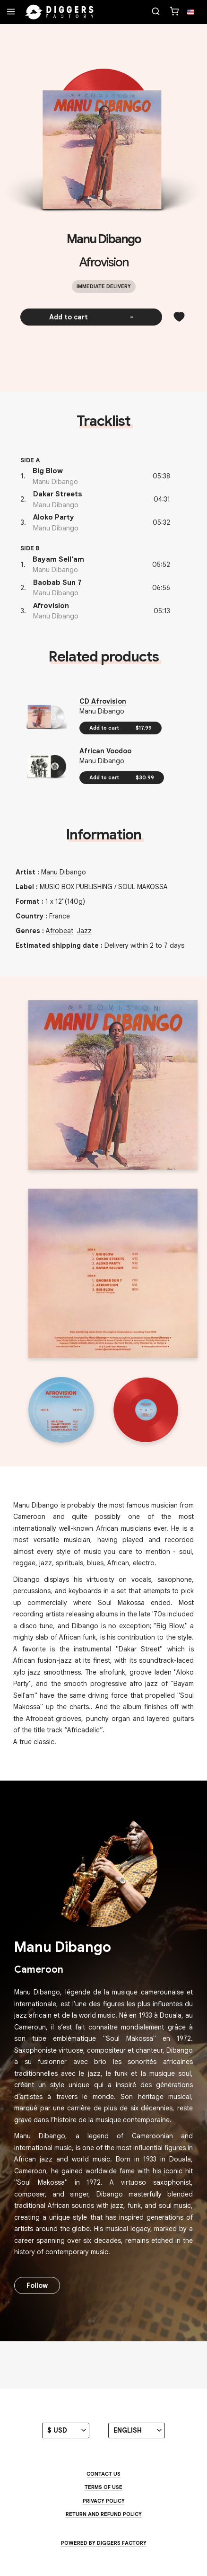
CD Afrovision (102, 701)
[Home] (59, 12)
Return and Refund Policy (104, 2514)
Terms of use (103, 2487)
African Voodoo (105, 751)
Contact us (103, 2473)
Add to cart (91, 317)
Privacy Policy (104, 2500)
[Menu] (11, 12)
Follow (37, 2285)
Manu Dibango (104, 239)
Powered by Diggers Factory (104, 2543)
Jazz (84, 930)
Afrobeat (59, 930)
